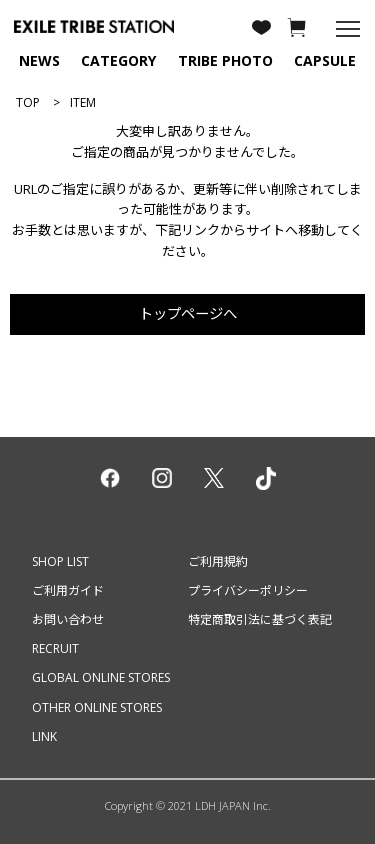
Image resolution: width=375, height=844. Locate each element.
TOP (28, 102)
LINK (44, 736)
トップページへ (188, 313)
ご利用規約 (218, 561)
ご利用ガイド (68, 590)
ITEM (83, 102)
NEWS (39, 60)
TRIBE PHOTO (225, 60)
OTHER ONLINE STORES (97, 707)
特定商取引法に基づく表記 (260, 619)
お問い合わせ (68, 619)
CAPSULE (325, 60)
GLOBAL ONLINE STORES (101, 677)
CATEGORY (118, 60)
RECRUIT (55, 648)
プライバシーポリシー (248, 590)
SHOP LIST (60, 561)
